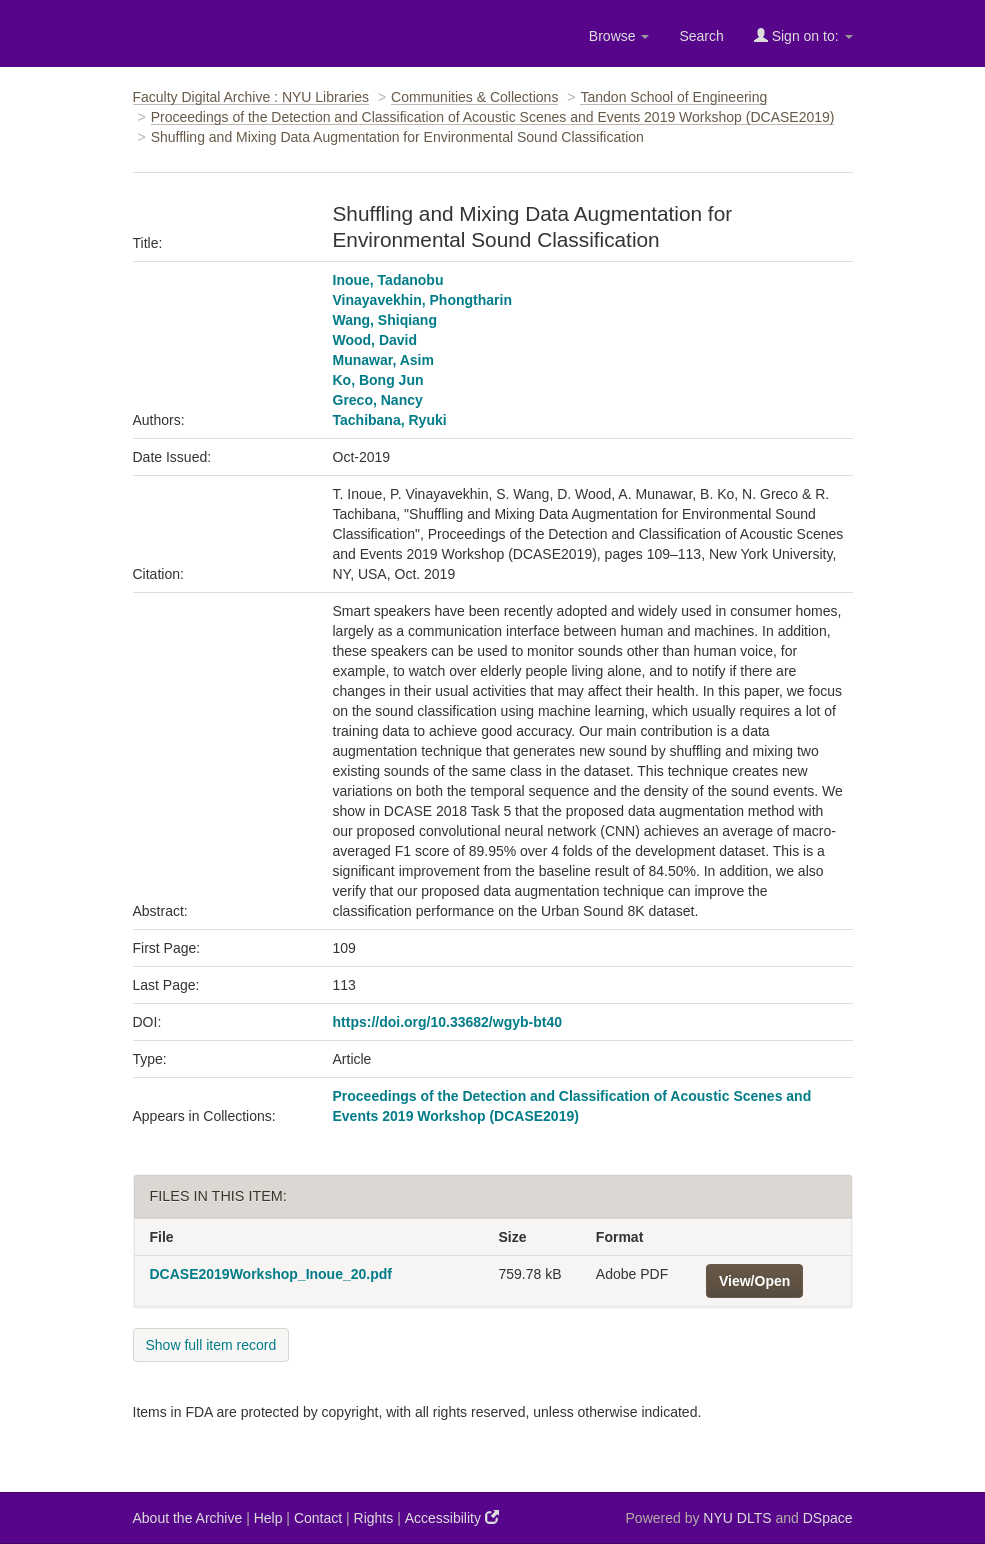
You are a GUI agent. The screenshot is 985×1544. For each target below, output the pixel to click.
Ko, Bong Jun (378, 380)
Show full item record (211, 1345)
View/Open (754, 1281)
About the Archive (188, 1518)
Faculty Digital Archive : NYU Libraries (251, 97)
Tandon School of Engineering (673, 97)
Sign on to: (803, 35)
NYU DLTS (737, 1518)
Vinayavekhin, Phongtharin (422, 300)
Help (268, 1518)
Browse (619, 36)
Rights (374, 1518)
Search (701, 36)
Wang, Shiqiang (385, 320)
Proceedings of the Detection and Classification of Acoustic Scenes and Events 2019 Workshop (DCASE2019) (493, 117)
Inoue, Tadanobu (388, 280)
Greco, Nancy (378, 400)
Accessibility (452, 1517)
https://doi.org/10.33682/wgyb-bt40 (448, 1022)
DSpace (828, 1518)
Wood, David (375, 340)
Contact (318, 1518)
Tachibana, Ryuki (390, 420)
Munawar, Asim (383, 360)
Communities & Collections (474, 97)
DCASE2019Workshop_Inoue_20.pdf (271, 1274)
